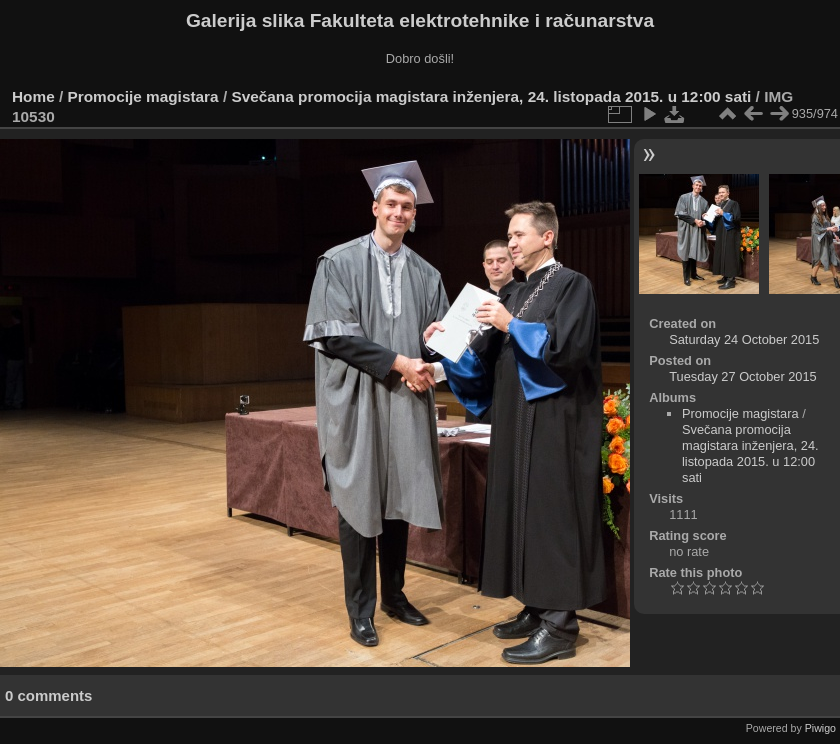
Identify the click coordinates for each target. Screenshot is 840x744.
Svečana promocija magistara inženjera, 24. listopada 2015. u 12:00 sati (491, 96)
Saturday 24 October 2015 (744, 339)
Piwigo (820, 728)
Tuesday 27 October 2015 (743, 376)
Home (33, 96)
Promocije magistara (143, 96)
